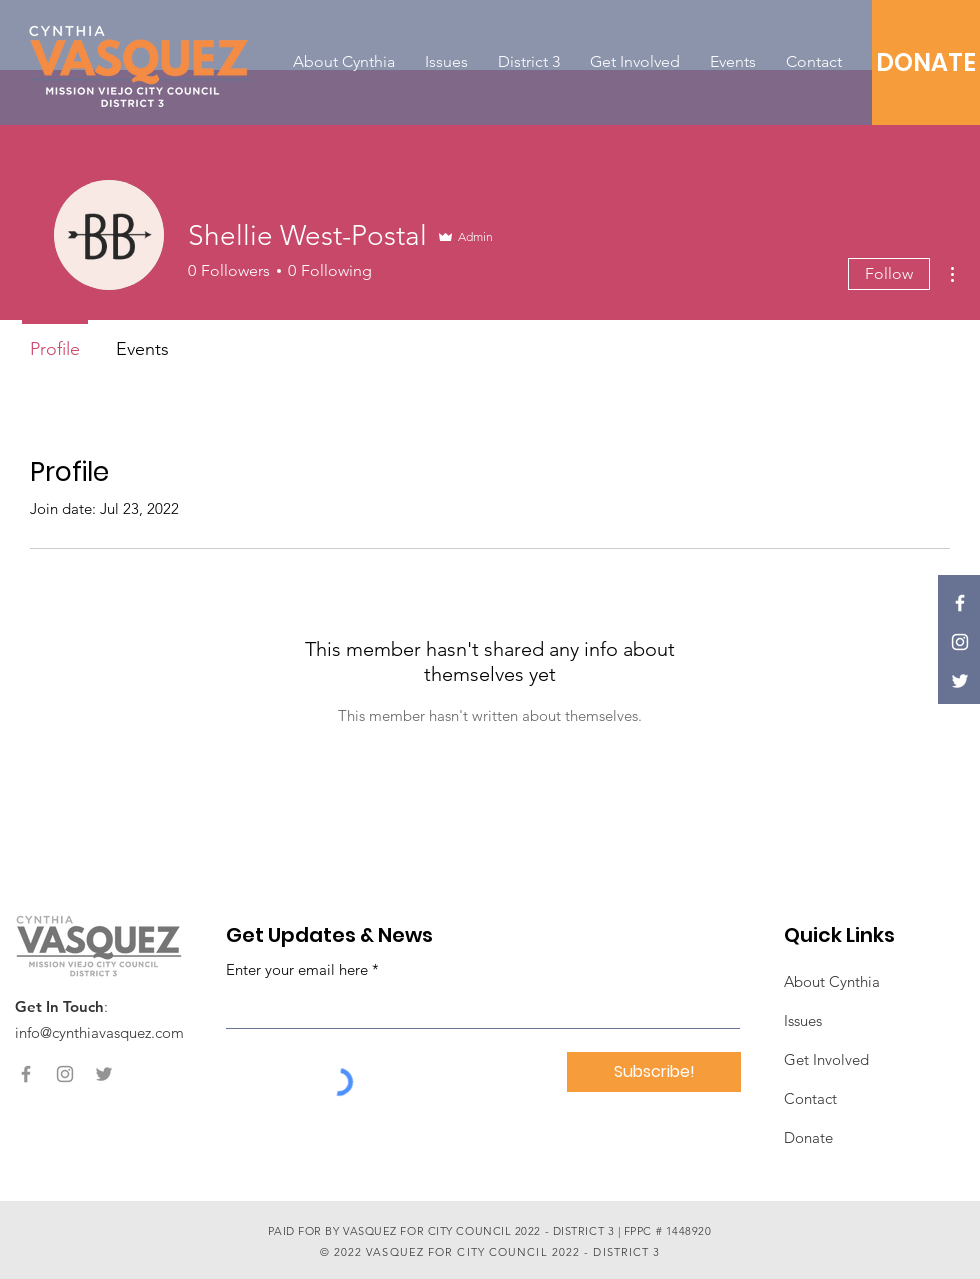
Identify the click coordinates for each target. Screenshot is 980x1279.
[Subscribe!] (654, 1072)
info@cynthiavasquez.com (99, 1032)
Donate (808, 1137)
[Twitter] (960, 681)
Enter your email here (297, 969)
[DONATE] (926, 62)
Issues (803, 1020)
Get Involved (826, 1059)
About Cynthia (832, 981)
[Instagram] (960, 642)
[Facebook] (960, 603)
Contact (810, 1098)
